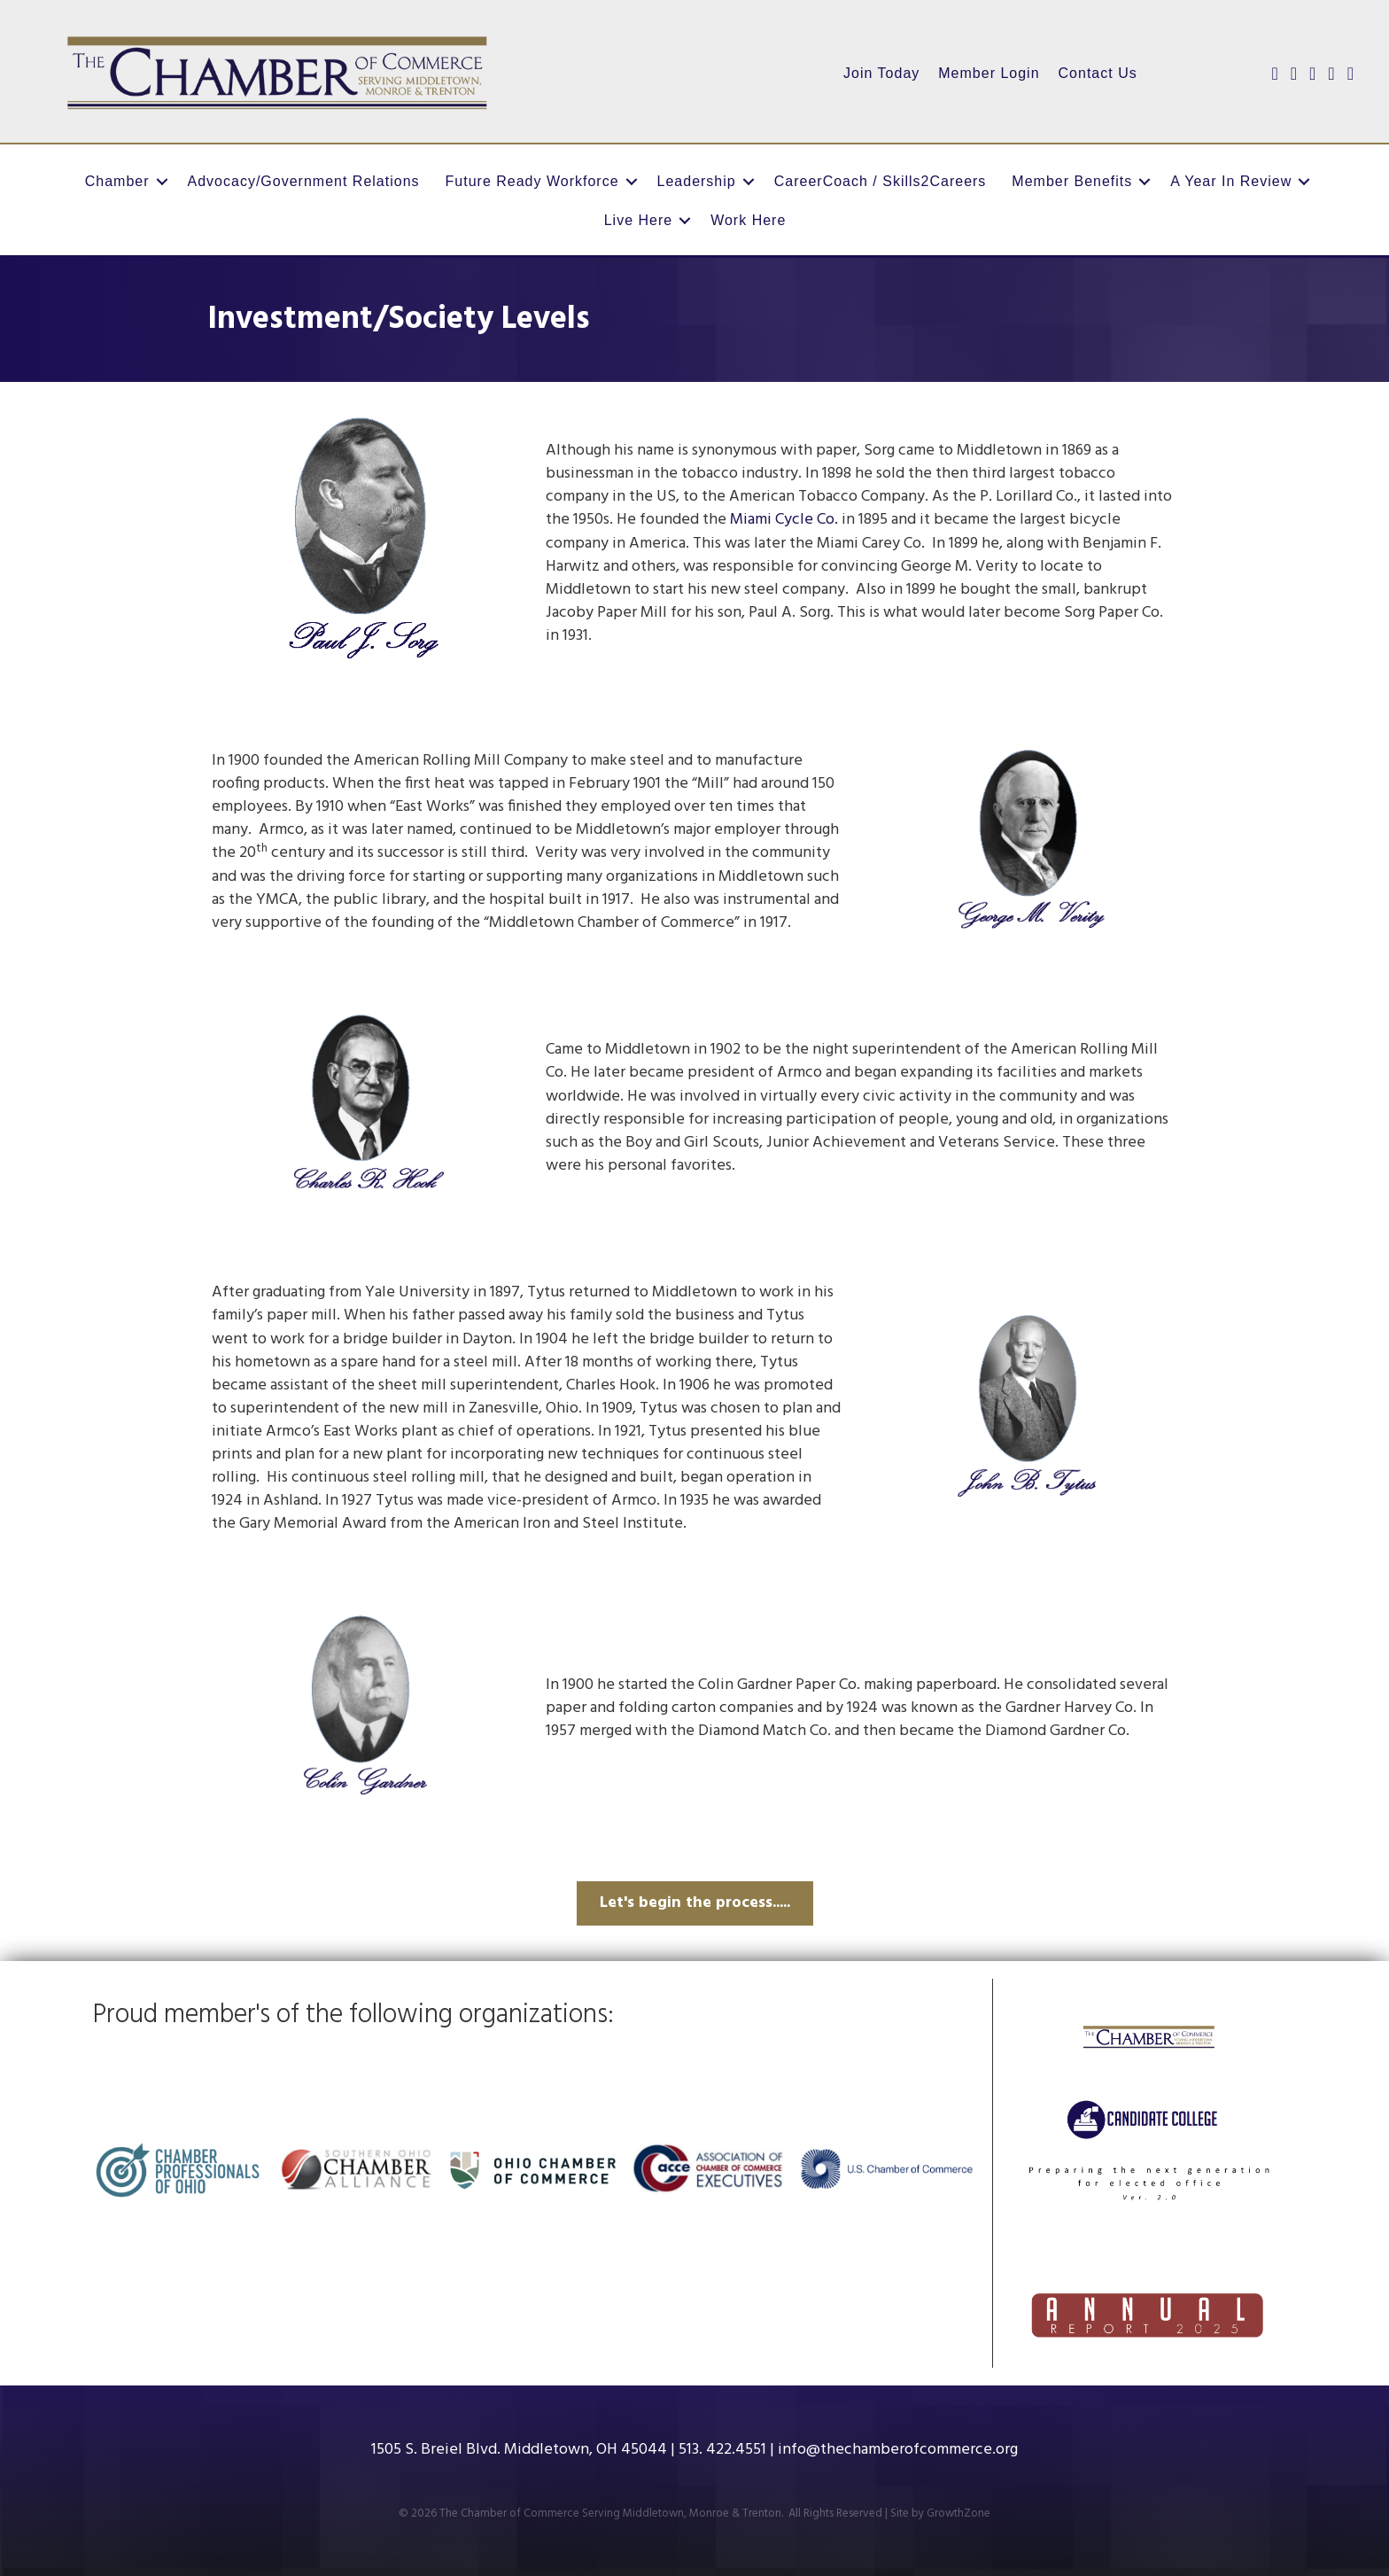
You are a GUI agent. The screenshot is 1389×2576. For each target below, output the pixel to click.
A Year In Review (1231, 181)
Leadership (696, 181)
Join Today (881, 73)
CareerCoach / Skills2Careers (880, 181)
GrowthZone (958, 2513)
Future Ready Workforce (532, 181)
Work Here (748, 220)
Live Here (638, 220)
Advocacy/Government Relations (304, 181)
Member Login (988, 73)
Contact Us (1098, 73)
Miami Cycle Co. (784, 520)
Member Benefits (1072, 181)
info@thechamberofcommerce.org (898, 2450)
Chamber (117, 181)
